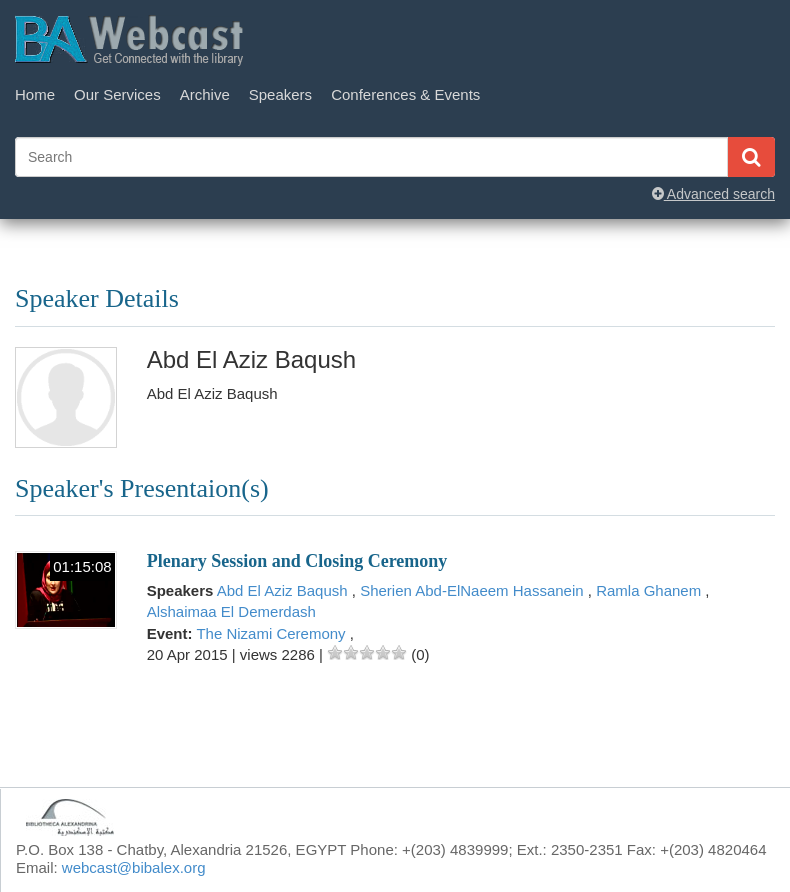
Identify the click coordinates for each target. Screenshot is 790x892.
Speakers (280, 94)
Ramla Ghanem (650, 590)
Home (35, 94)
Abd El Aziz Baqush (284, 590)
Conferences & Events (405, 94)
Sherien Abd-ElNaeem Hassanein (474, 590)
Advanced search (713, 194)
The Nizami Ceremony (272, 633)
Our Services (117, 94)
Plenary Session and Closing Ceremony (297, 561)
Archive (205, 94)
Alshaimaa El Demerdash (231, 611)
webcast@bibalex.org (134, 867)
